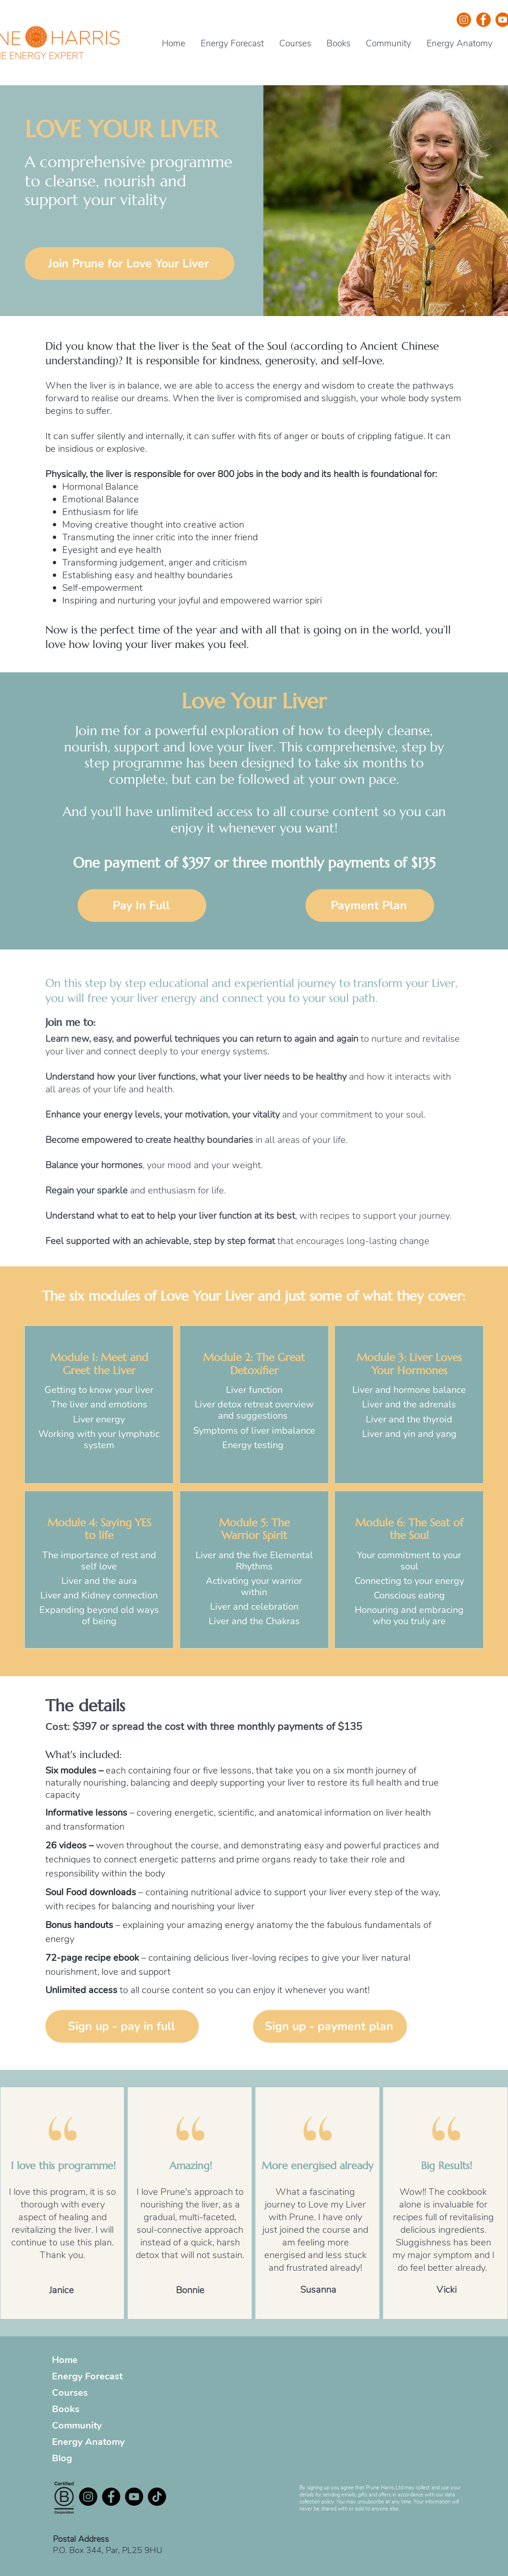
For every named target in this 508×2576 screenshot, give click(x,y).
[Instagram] (88, 2497)
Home (65, 2360)
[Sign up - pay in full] (122, 2026)
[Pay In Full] (142, 905)
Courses (70, 2392)
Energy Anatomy (88, 2442)
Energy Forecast (87, 2376)
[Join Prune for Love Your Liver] (129, 263)
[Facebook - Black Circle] (111, 2497)
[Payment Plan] (369, 905)
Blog (62, 2458)
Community (77, 2425)
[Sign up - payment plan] (330, 2026)
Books (66, 2409)
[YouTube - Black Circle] (134, 2497)
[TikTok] (157, 2497)
